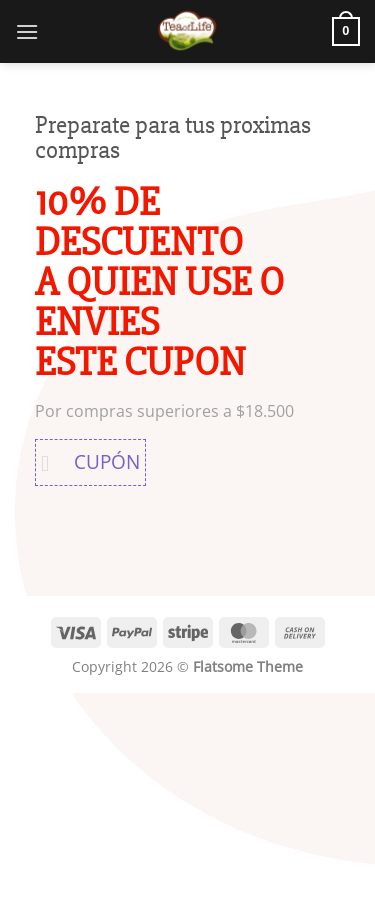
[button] (27, 31)
